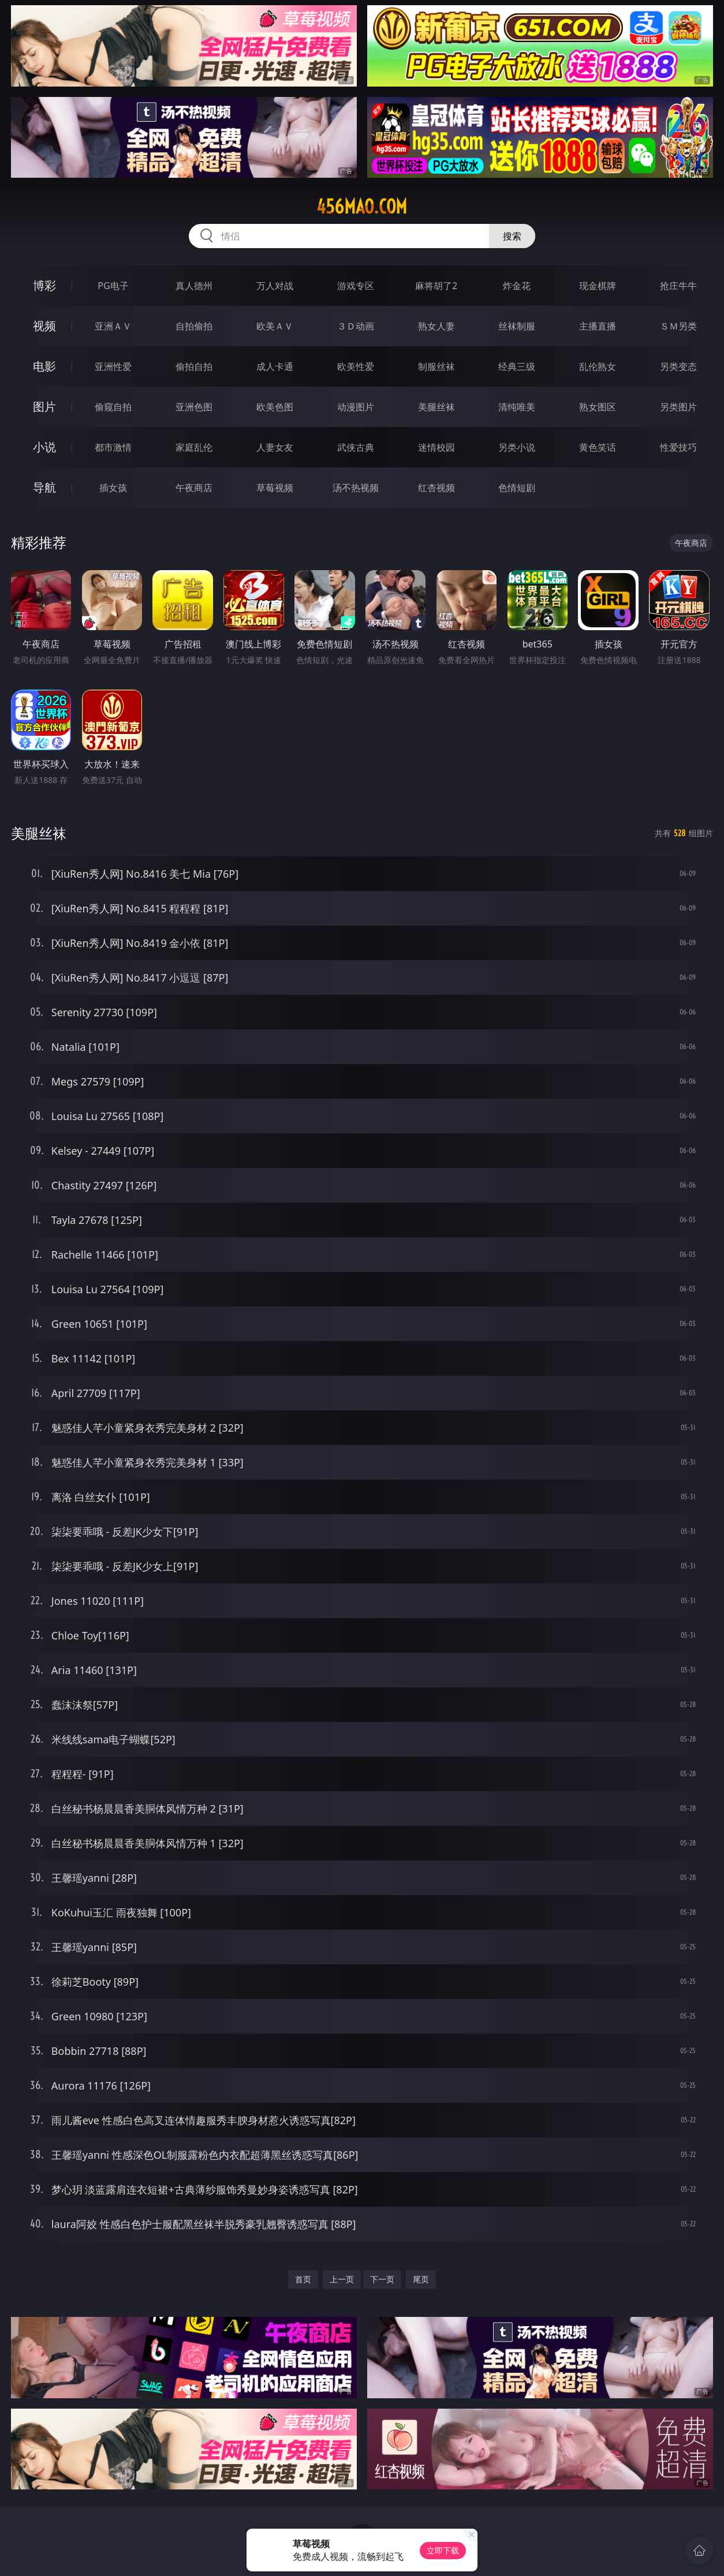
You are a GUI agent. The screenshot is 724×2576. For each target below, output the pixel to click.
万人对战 (274, 285)
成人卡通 (274, 366)
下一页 (382, 2279)
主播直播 (597, 326)
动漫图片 (355, 406)
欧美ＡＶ (274, 326)
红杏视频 (436, 487)
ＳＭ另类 (678, 326)
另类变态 (678, 366)
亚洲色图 (194, 406)
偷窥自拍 (113, 406)
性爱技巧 (678, 447)
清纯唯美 (516, 406)
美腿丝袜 (436, 406)
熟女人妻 (436, 326)
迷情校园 (436, 447)
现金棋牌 (597, 285)
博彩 (44, 285)
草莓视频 (274, 487)
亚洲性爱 (113, 366)
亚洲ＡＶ (113, 326)
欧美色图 (274, 406)
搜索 (512, 236)
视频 (44, 326)
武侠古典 (355, 447)
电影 (44, 366)
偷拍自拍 (194, 366)
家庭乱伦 (194, 447)
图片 (44, 406)
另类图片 (678, 406)
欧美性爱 (355, 366)
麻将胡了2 (436, 285)
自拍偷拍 (194, 326)
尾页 (421, 2279)
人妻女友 (274, 447)
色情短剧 (516, 487)
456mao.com (361, 206)
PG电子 (113, 285)
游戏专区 (355, 285)
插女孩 (113, 487)
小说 (44, 447)
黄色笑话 (597, 447)
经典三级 (516, 366)
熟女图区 (597, 406)
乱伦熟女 (597, 366)
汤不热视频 (356, 487)
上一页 (342, 2279)
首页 (303, 2279)
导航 (44, 487)
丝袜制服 (516, 326)
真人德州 (194, 285)
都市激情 (113, 447)
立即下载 (443, 2550)
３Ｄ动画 (355, 326)
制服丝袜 (436, 366)
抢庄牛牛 (678, 285)
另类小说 (516, 447)
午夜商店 (194, 487)
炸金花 (517, 285)
